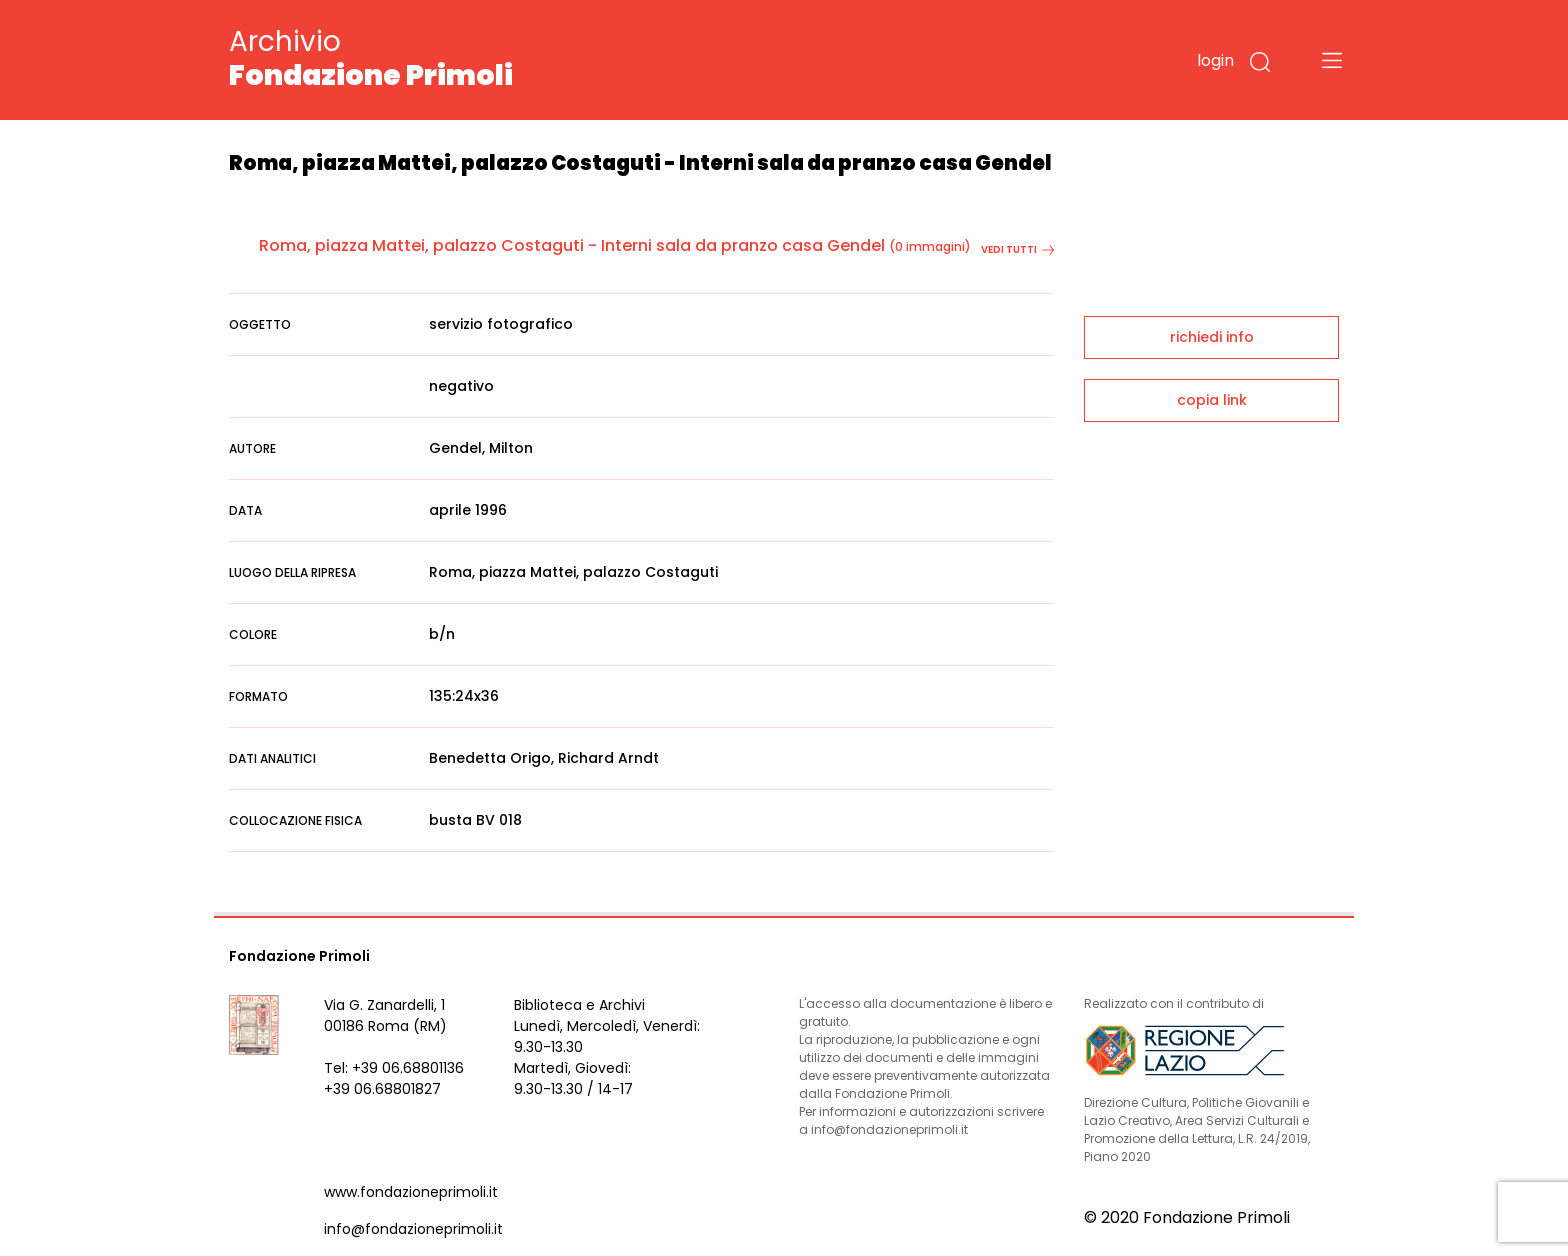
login (1215, 60)
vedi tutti (1017, 249)
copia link (1212, 400)
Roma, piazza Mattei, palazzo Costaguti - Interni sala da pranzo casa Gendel (572, 245)
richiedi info (1212, 337)
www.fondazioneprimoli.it (411, 1192)
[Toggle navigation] (1332, 60)
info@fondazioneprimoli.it (413, 1229)
